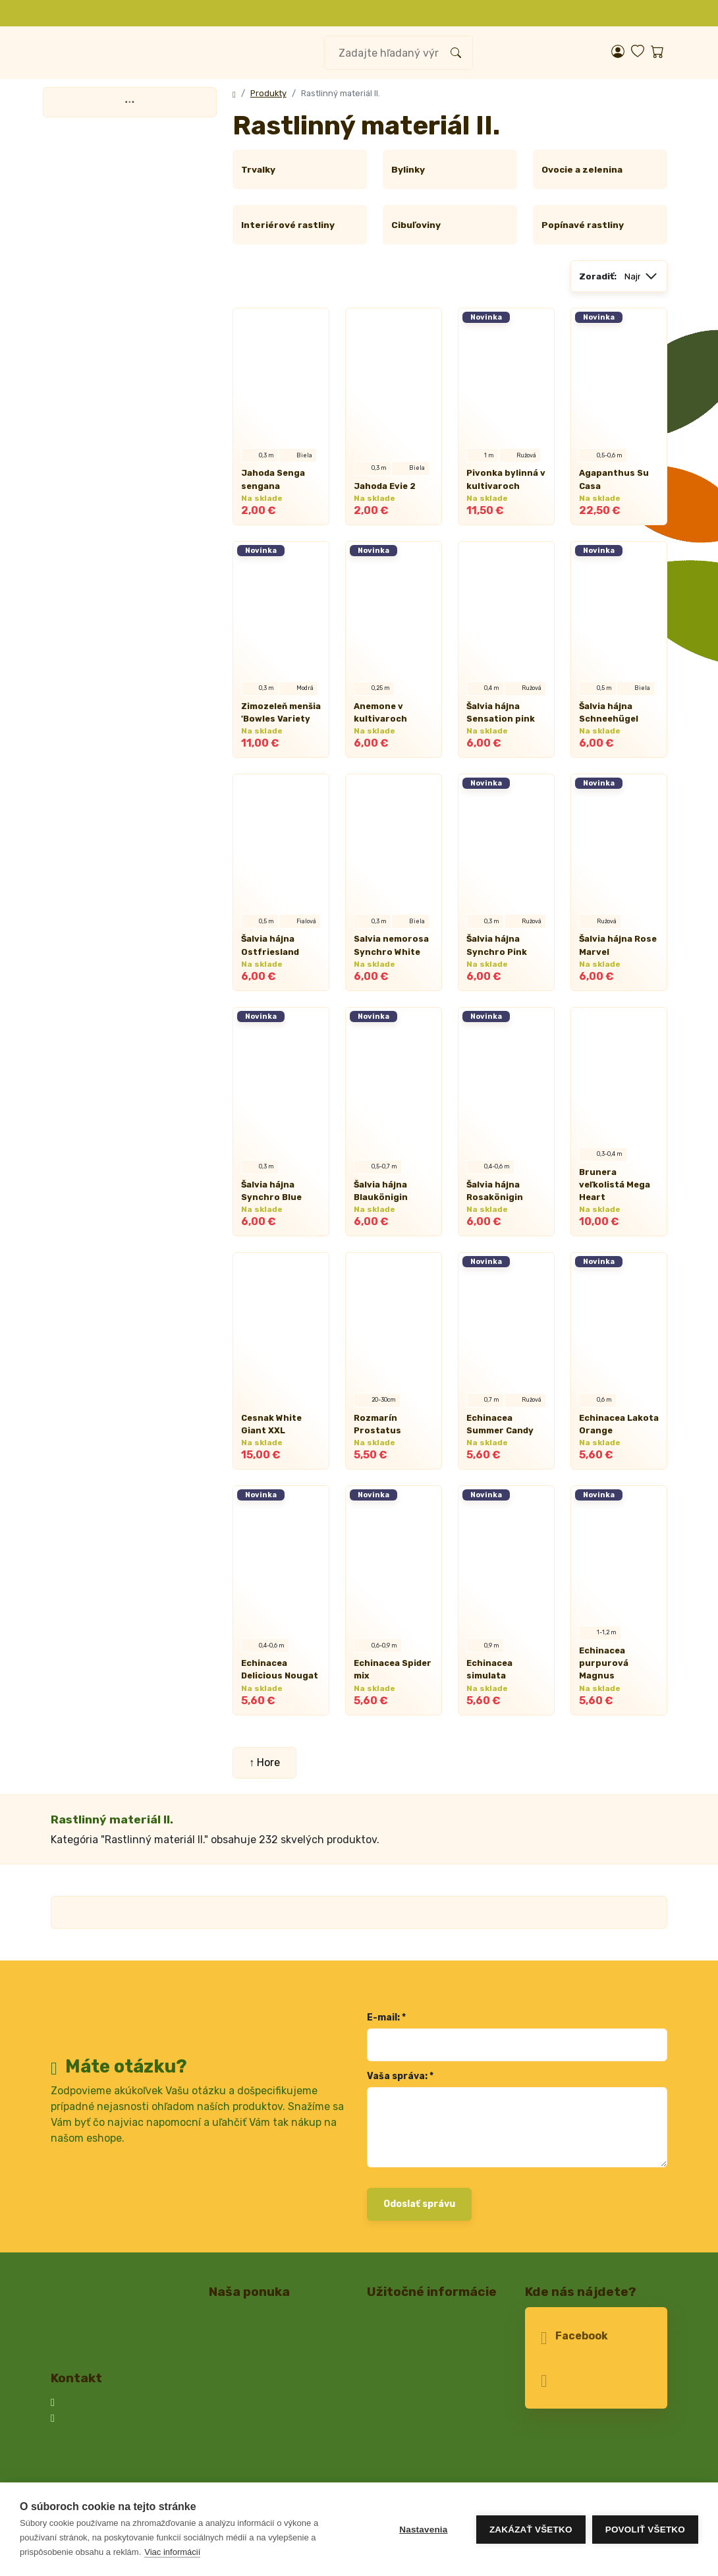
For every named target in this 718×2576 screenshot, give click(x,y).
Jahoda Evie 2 (382, 486)
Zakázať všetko (530, 2529)
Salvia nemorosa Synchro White (387, 945)
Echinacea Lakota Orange (614, 1411)
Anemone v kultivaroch (376, 712)
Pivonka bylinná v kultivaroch (502, 479)
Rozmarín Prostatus (393, 1418)
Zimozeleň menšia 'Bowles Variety (277, 712)
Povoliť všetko (645, 2529)
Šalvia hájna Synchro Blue (268, 1178)
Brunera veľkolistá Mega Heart (616, 1178)
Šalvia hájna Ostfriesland (265, 945)
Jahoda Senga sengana (269, 479)
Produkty (265, 93)
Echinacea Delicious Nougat (275, 1644)
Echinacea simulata (505, 1650)
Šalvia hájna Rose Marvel (615, 945)
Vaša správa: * (398, 2051)
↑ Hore (264, 1736)
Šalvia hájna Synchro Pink (493, 945)
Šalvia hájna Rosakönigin (491, 1178)
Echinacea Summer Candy (505, 1411)
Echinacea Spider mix (389, 1644)
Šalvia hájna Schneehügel (605, 712)
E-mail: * (385, 1992)
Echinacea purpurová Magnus (617, 1644)
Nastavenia (423, 2529)
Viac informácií (172, 2552)
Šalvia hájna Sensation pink (496, 712)
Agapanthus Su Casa (610, 479)
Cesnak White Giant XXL (280, 1411)
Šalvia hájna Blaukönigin (378, 1178)
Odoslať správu (417, 2179)
